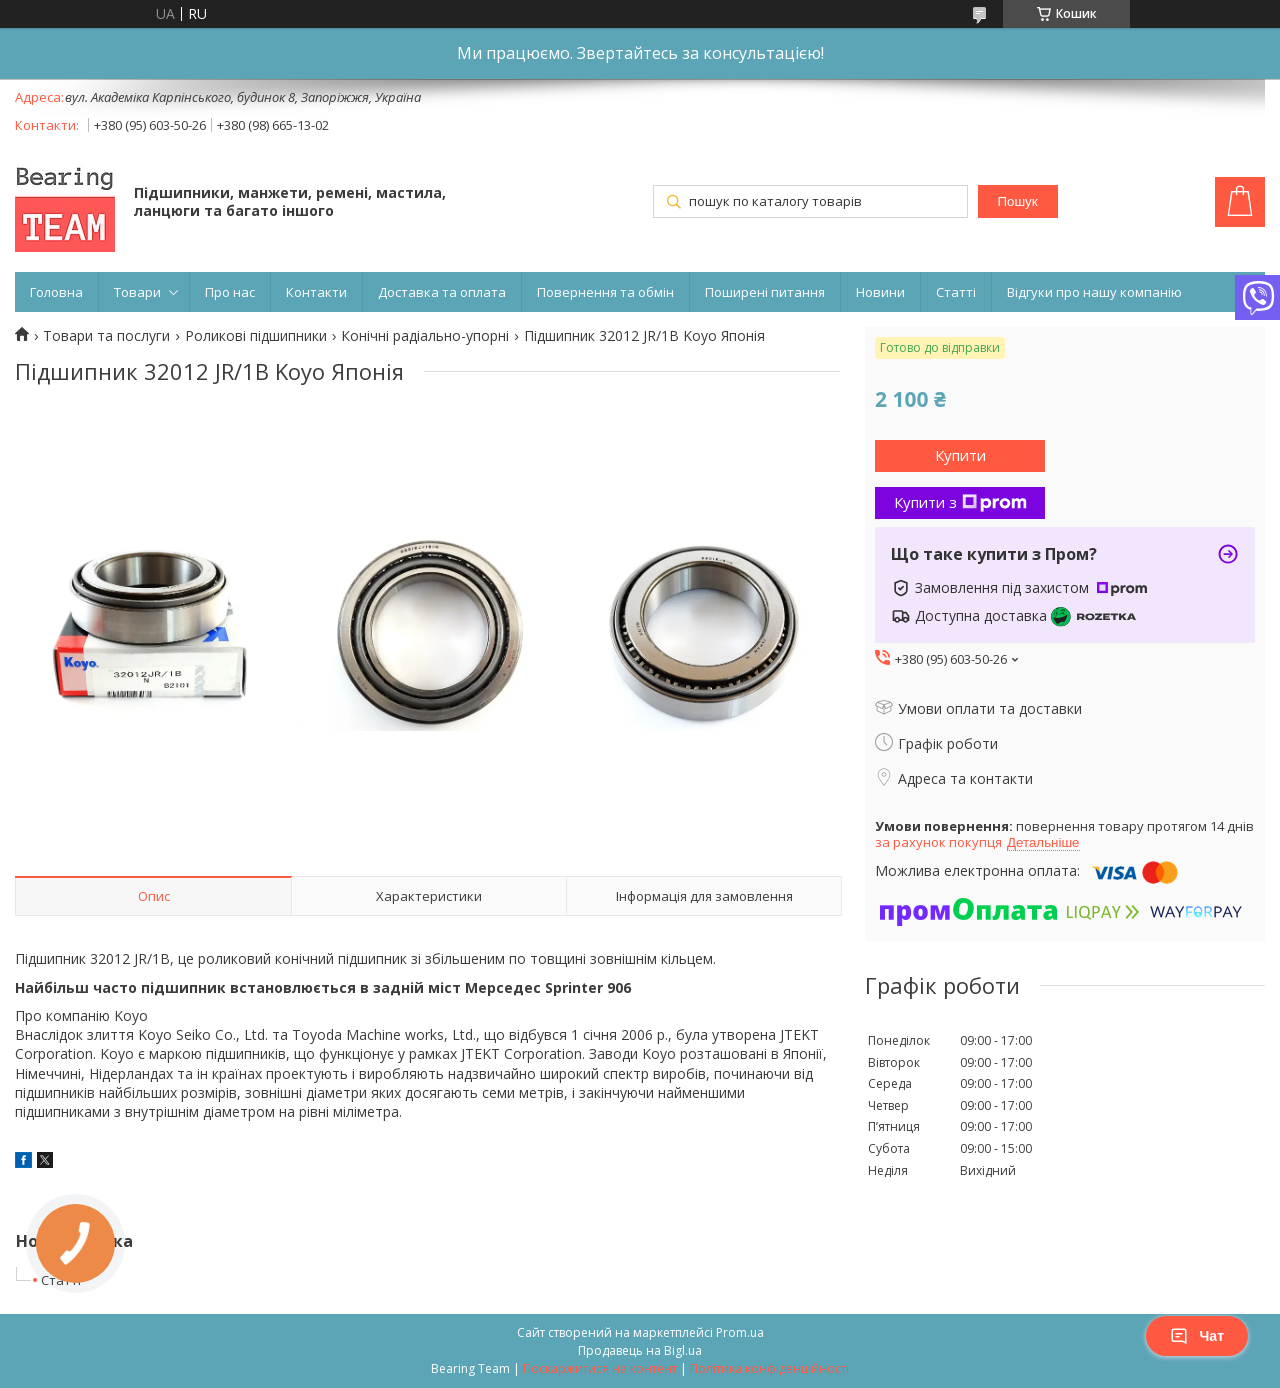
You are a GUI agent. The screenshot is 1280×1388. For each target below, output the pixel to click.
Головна (56, 292)
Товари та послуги (106, 336)
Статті (956, 292)
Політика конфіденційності (769, 1368)
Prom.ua (740, 1332)
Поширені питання (765, 292)
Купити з (960, 502)
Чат (1197, 1336)
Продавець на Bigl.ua (640, 1350)
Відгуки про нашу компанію (1094, 292)
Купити (960, 455)
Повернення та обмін (605, 292)
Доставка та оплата (442, 292)
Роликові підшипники (256, 336)
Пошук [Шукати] (1017, 201)
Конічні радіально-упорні (425, 336)
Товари (137, 292)
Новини (880, 292)
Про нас (230, 292)
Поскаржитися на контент (600, 1368)
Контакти (316, 292)
